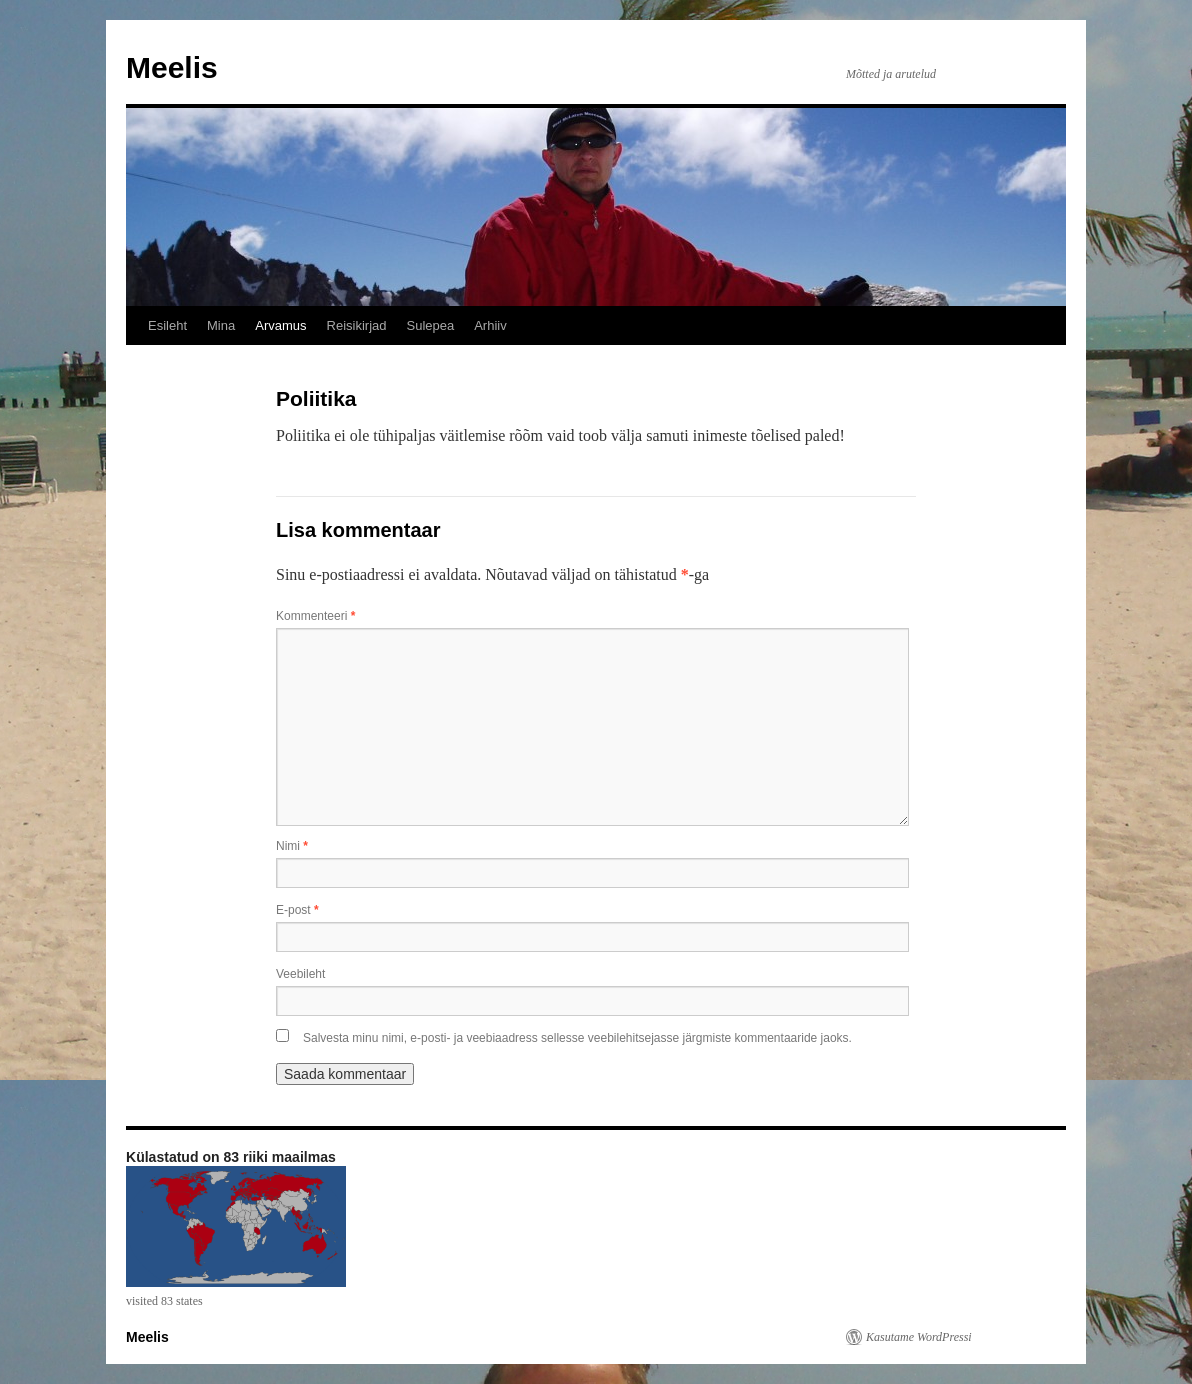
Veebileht (300, 974)
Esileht (167, 325)
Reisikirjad (357, 325)
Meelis (172, 67)
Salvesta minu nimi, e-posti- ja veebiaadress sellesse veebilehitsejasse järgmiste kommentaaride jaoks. (577, 1038)
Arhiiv (490, 325)
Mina (221, 325)
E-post (297, 910)
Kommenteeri (315, 616)
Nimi (292, 846)
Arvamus (280, 325)
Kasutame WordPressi (919, 1337)
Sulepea (430, 325)
